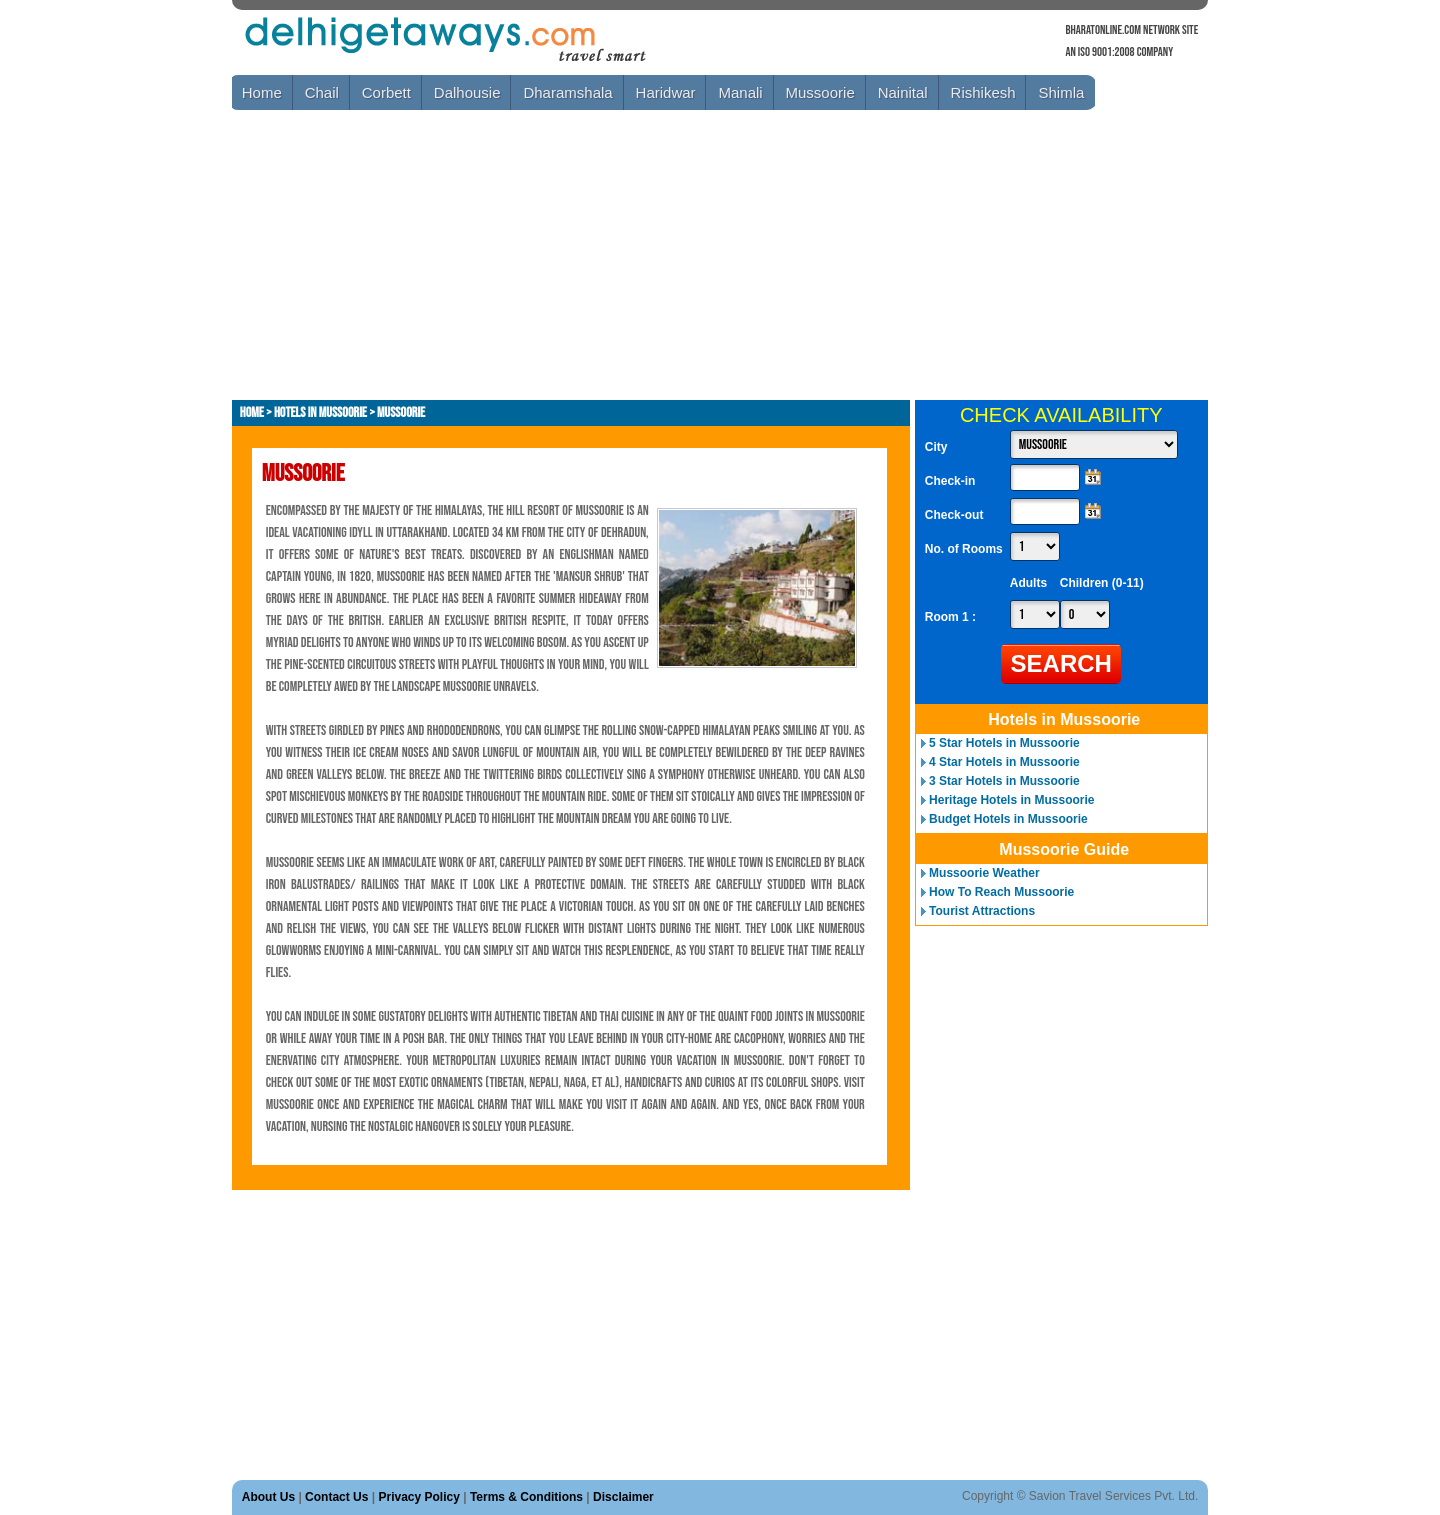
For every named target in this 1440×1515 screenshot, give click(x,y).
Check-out (954, 515)
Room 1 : (952, 617)
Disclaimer (623, 1497)
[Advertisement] (596, 255)
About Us (268, 1497)
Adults (1028, 583)
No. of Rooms (964, 549)
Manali (740, 92)
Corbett (386, 92)
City (936, 447)
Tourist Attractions (982, 911)
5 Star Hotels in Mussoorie (1004, 743)
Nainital (903, 92)
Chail (322, 92)
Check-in (950, 481)
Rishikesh (983, 92)
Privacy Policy (418, 1497)
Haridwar (666, 92)
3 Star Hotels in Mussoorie (1004, 781)
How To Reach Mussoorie (1001, 892)
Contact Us (336, 1497)
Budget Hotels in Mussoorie (1008, 819)
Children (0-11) (1102, 583)
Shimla (1061, 92)
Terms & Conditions (526, 1497)
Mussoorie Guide (1064, 849)
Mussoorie (820, 92)
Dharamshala (567, 92)
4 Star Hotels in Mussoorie (1004, 762)
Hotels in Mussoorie (320, 412)
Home (262, 92)
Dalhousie (467, 92)
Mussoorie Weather (984, 873)
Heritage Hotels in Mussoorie (1011, 800)
